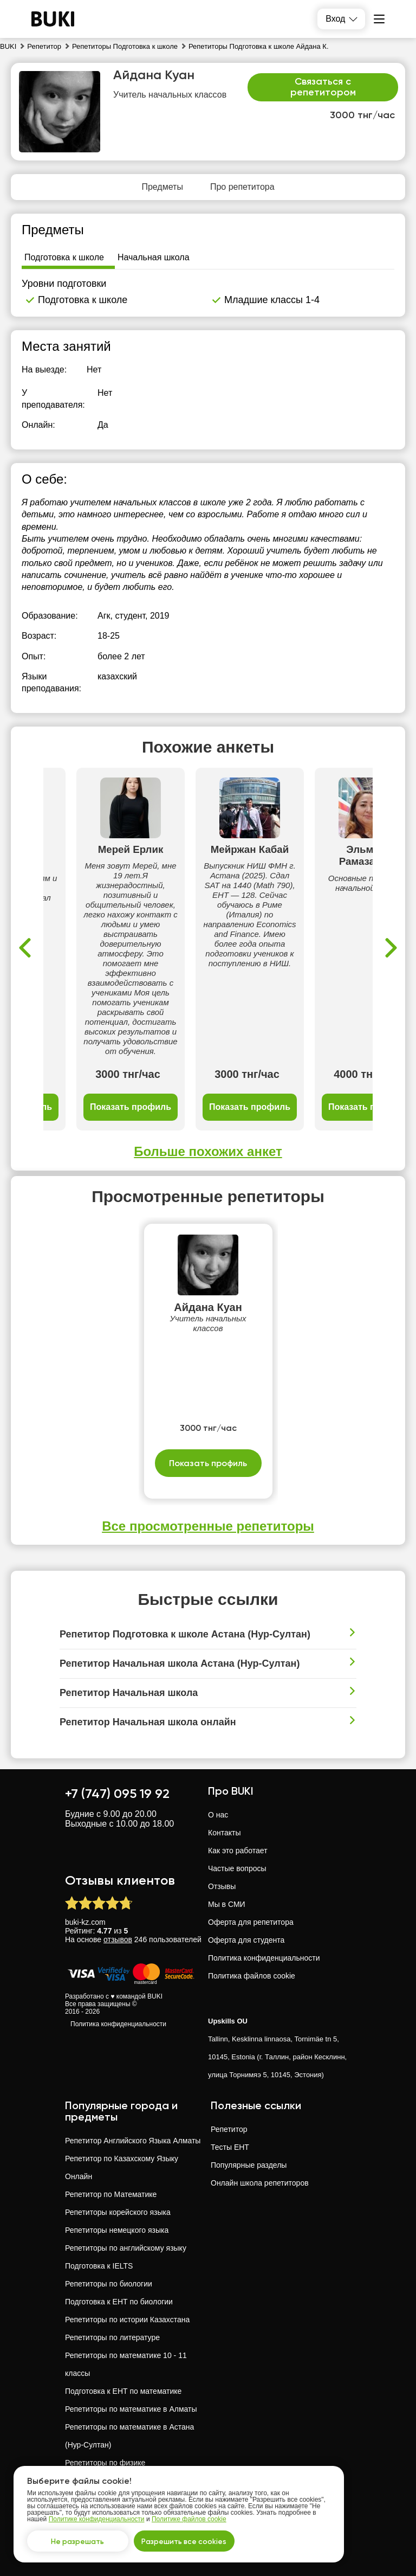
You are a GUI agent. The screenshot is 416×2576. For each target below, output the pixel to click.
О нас (218, 1814)
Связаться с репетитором (323, 86)
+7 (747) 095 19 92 (117, 1793)
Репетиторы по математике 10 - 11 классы (126, 2364)
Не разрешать (78, 2540)
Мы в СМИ (226, 1904)
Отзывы (222, 1886)
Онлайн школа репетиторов (260, 2183)
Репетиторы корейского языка (118, 2212)
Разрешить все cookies (187, 2540)
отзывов (117, 1939)
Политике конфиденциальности (97, 2518)
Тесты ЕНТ (230, 2147)
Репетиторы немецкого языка (116, 2230)
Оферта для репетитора (251, 1922)
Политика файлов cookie (251, 1975)
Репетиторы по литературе (112, 2337)
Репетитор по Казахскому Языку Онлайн (121, 2167)
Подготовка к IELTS (99, 2266)
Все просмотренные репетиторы (208, 1526)
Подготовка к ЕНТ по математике (123, 2391)
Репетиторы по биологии (108, 2283)
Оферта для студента (246, 1940)
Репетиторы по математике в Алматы (131, 2409)
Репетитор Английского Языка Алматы (132, 2140)
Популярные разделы (249, 2165)
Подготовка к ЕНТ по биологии (119, 2301)
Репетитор (229, 2129)
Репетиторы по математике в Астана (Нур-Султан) (129, 2436)
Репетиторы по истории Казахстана (127, 2319)
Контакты (224, 1832)
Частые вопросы (237, 1868)
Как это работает (238, 1850)
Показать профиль (130, 1107)
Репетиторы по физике (105, 2462)
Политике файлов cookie (189, 2518)
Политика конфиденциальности (118, 2024)
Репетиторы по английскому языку (125, 2248)
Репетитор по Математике (111, 2194)
